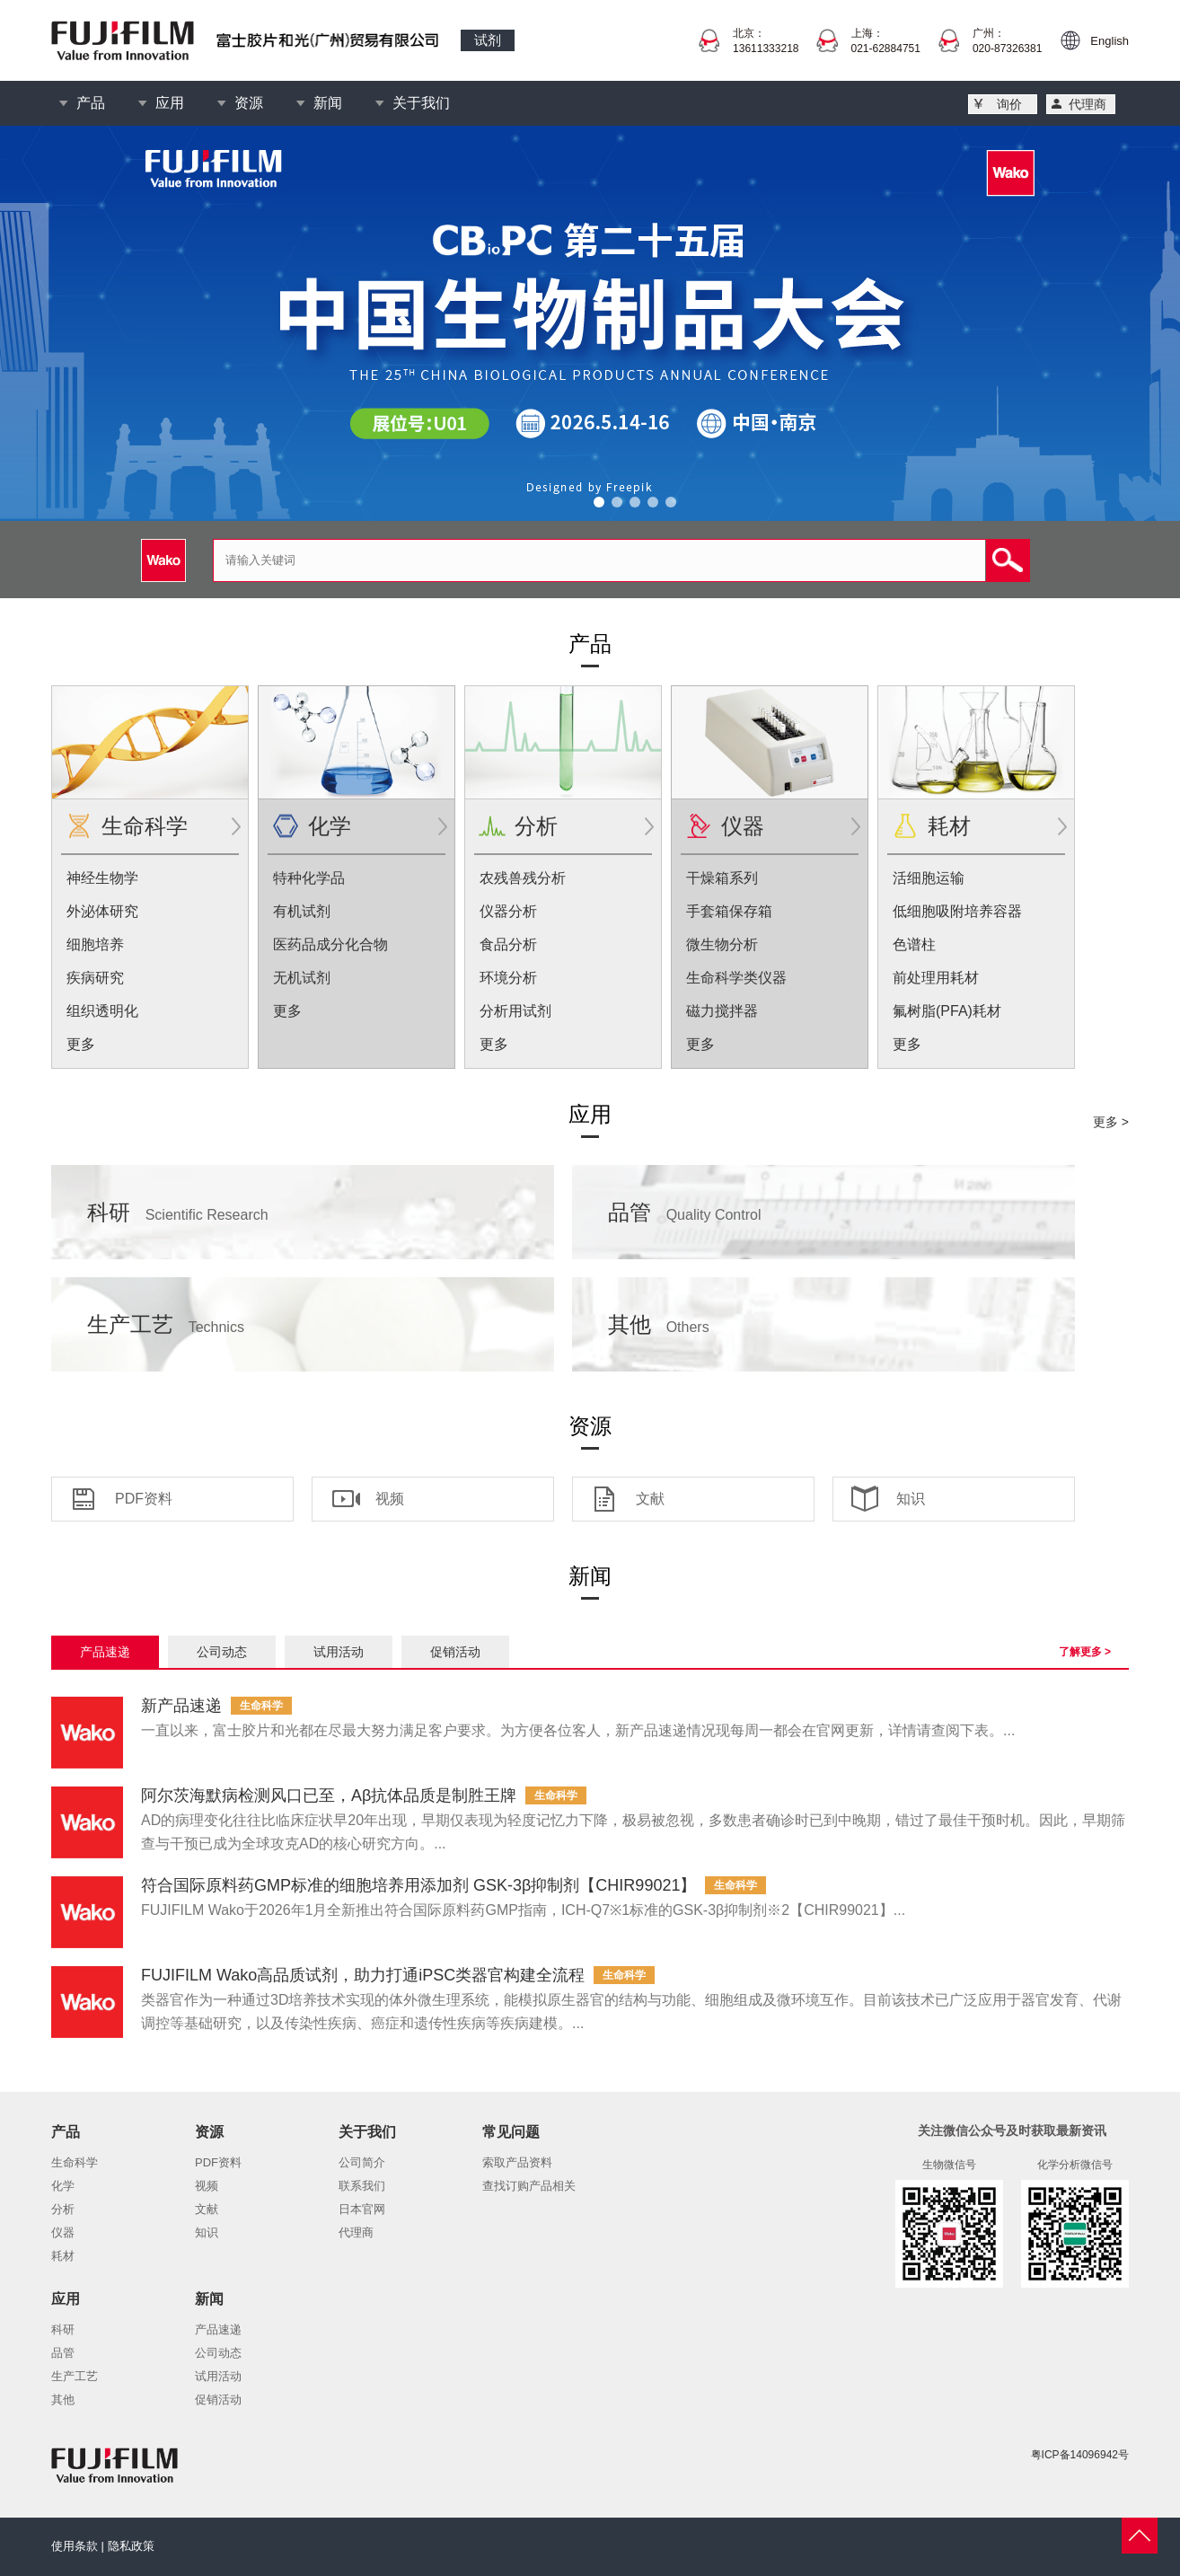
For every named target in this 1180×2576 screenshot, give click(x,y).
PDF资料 (143, 1498)
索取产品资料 (517, 2162)
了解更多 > (1085, 1651)
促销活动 (455, 1652)
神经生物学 (102, 878)
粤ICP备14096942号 (1080, 2454)
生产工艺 (165, 1324)
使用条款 (74, 2546)
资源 (248, 102)
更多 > (1111, 1122)
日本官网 (362, 2209)
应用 (169, 102)
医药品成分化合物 (330, 944)
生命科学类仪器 (736, 977)
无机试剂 (301, 977)
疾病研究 (95, 977)
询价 (1009, 104)
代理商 (1087, 104)
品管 (685, 1212)
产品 (90, 102)
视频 (389, 1498)
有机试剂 (301, 911)
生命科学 (144, 826)
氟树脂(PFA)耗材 (947, 1011)
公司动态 (222, 1652)
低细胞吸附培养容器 (957, 911)
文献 (650, 1498)
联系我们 (362, 2185)
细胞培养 (95, 944)
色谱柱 (914, 944)
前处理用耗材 (936, 977)
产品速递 (105, 1652)
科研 (178, 1212)
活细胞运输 (928, 878)
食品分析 (508, 944)
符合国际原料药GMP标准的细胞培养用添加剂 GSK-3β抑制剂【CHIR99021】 (418, 1885)
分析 (536, 826)
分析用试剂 (515, 1011)
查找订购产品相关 (529, 2185)
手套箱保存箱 (729, 911)
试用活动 (338, 1652)
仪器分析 (508, 911)
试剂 (487, 40)
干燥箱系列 (722, 878)
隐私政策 (131, 2546)
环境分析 (508, 977)
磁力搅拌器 (722, 1011)
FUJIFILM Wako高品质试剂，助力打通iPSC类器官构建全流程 (363, 1975)
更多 (80, 1044)
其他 (658, 1324)
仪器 (742, 826)
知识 (910, 1498)
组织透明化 (102, 1011)
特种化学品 (309, 878)
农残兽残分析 (523, 878)
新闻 (327, 102)
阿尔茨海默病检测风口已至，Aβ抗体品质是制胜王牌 (328, 1795)
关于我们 (421, 102)
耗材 (949, 826)
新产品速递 (181, 1706)
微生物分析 (722, 944)
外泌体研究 (102, 911)
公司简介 (362, 2162)
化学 (329, 826)
